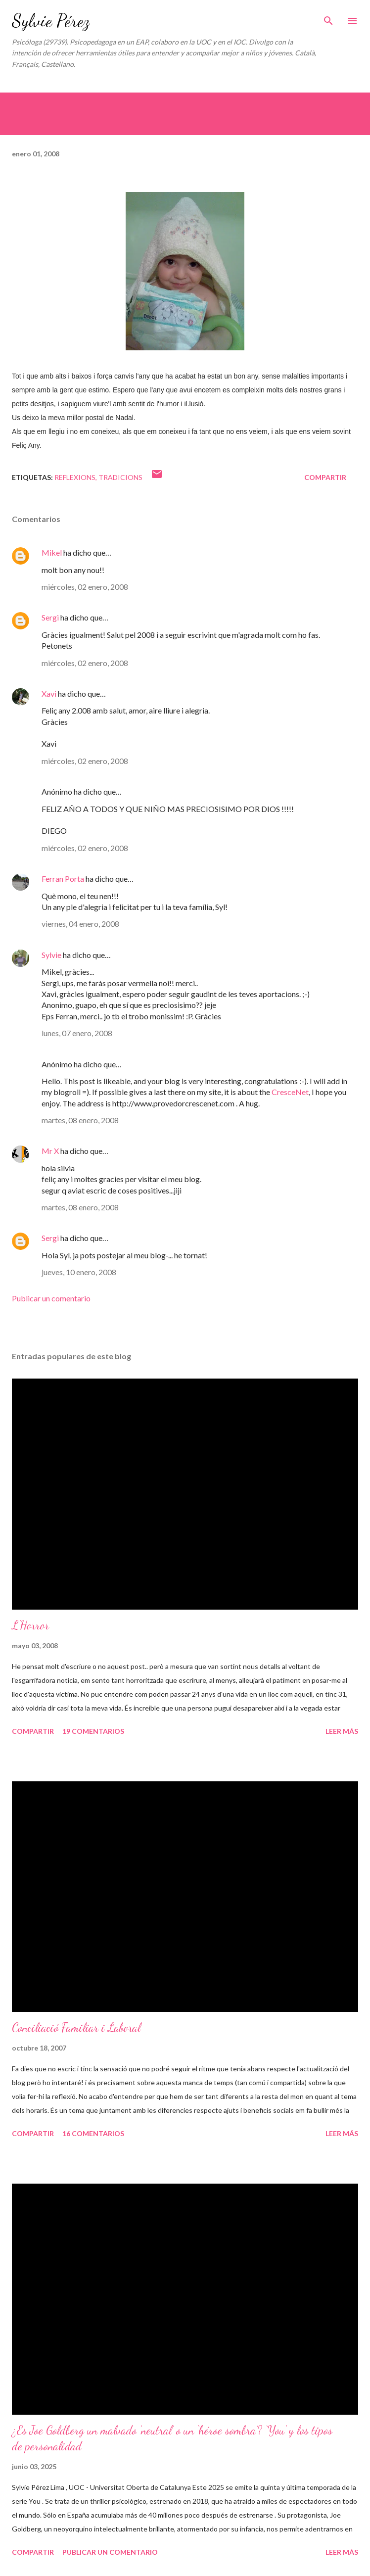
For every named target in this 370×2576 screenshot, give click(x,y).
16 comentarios (93, 2133)
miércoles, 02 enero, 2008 (85, 586)
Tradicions (120, 477)
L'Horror (30, 1625)
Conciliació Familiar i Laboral (76, 2027)
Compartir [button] (325, 477)
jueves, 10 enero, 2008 (79, 1272)
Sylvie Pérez (51, 20)
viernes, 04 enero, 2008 (80, 923)
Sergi (50, 617)
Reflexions (74, 477)
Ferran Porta (63, 878)
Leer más (341, 1731)
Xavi (49, 693)
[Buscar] (328, 18)
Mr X (50, 1150)
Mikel (52, 552)
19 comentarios (93, 1731)
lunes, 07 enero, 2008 (77, 1033)
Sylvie (51, 954)
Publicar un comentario (51, 1298)
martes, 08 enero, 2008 (80, 1120)
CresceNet (290, 1092)
